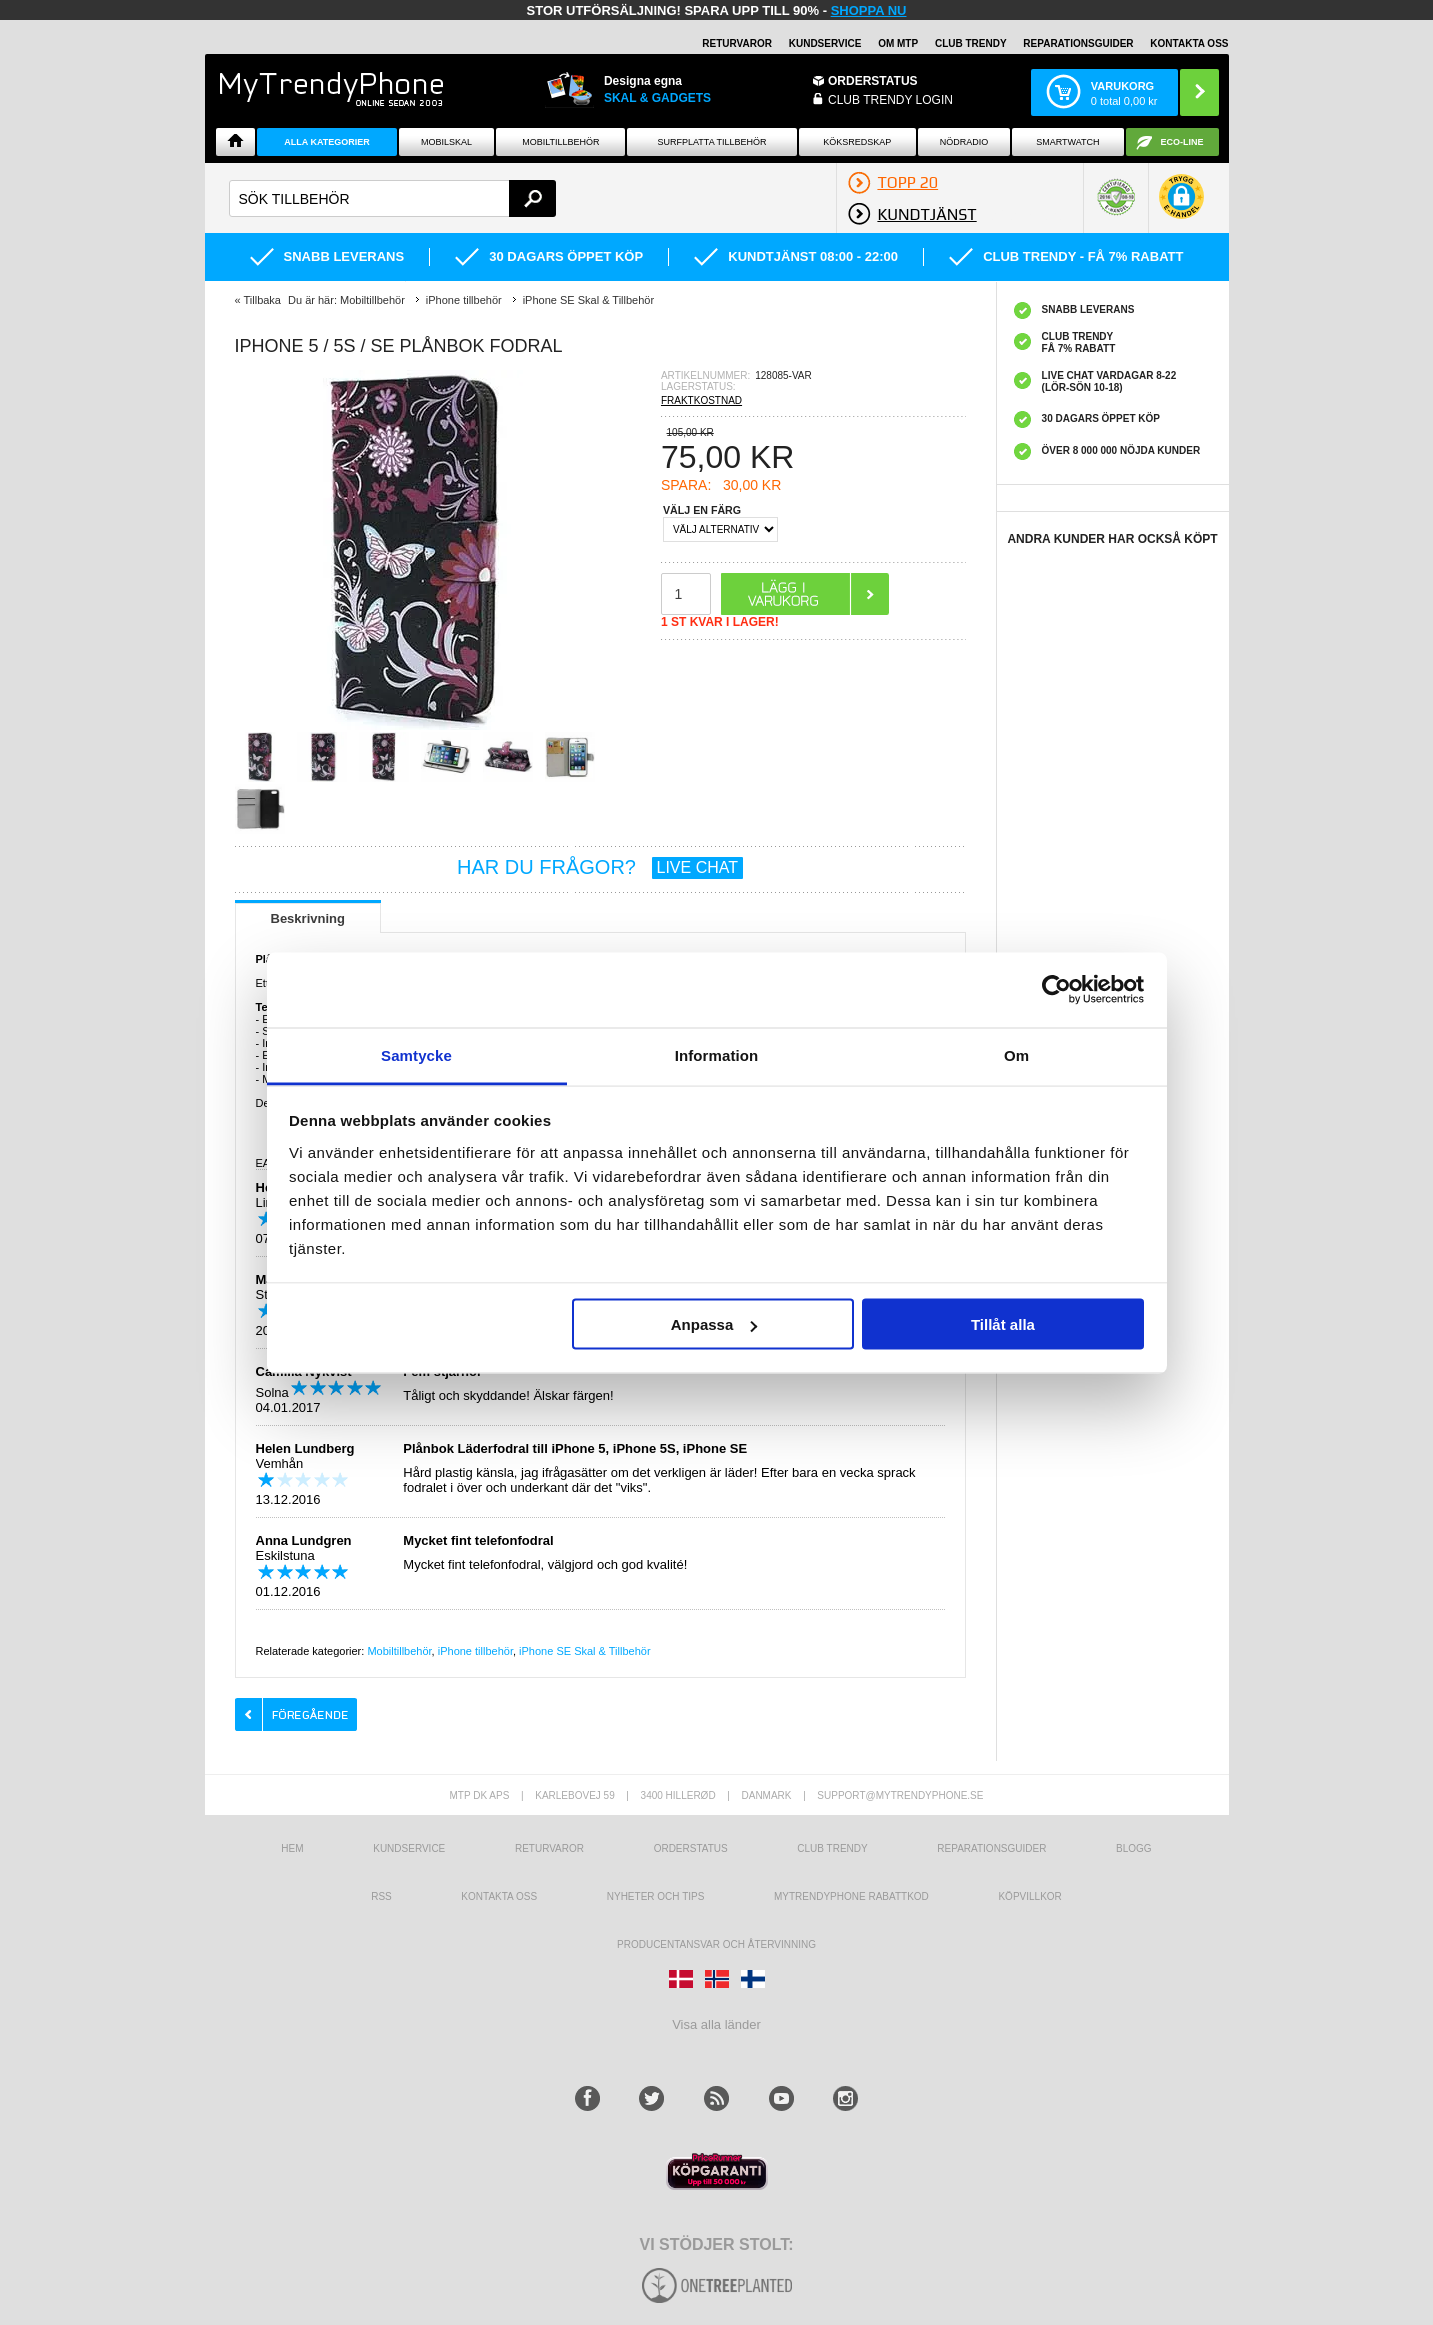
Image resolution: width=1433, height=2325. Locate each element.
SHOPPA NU (869, 10)
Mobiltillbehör (560, 142)
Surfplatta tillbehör (712, 142)
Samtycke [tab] (416, 1054)
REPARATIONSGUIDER (1078, 43)
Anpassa (714, 1324)
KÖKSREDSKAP (857, 142)
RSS (381, 1896)
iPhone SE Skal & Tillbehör (584, 1651)
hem (292, 1848)
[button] (1181, 206)
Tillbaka (262, 300)
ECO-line (1182, 142)
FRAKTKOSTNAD (701, 400)
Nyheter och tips (656, 1896)
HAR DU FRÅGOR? (600, 867)
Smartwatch (1067, 142)
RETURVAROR (737, 43)
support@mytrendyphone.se (900, 1795)
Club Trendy (971, 43)
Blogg (1134, 1848)
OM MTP (898, 43)
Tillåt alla (1003, 1324)
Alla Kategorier (327, 142)
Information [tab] (717, 1054)
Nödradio (964, 142)
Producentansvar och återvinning (716, 1944)
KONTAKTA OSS (1189, 43)
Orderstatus (691, 1848)
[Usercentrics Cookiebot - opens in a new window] (1056, 990)
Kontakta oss (499, 1896)
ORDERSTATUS (873, 81)
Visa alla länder (716, 2024)
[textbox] (393, 198)
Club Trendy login (890, 100)
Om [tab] (1016, 1054)
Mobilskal (446, 142)
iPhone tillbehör (475, 1651)
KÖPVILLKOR (1029, 1896)
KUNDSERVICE (825, 43)
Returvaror (549, 1848)
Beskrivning (308, 918)
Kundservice (409, 1848)
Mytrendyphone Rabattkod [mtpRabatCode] (851, 1896)
